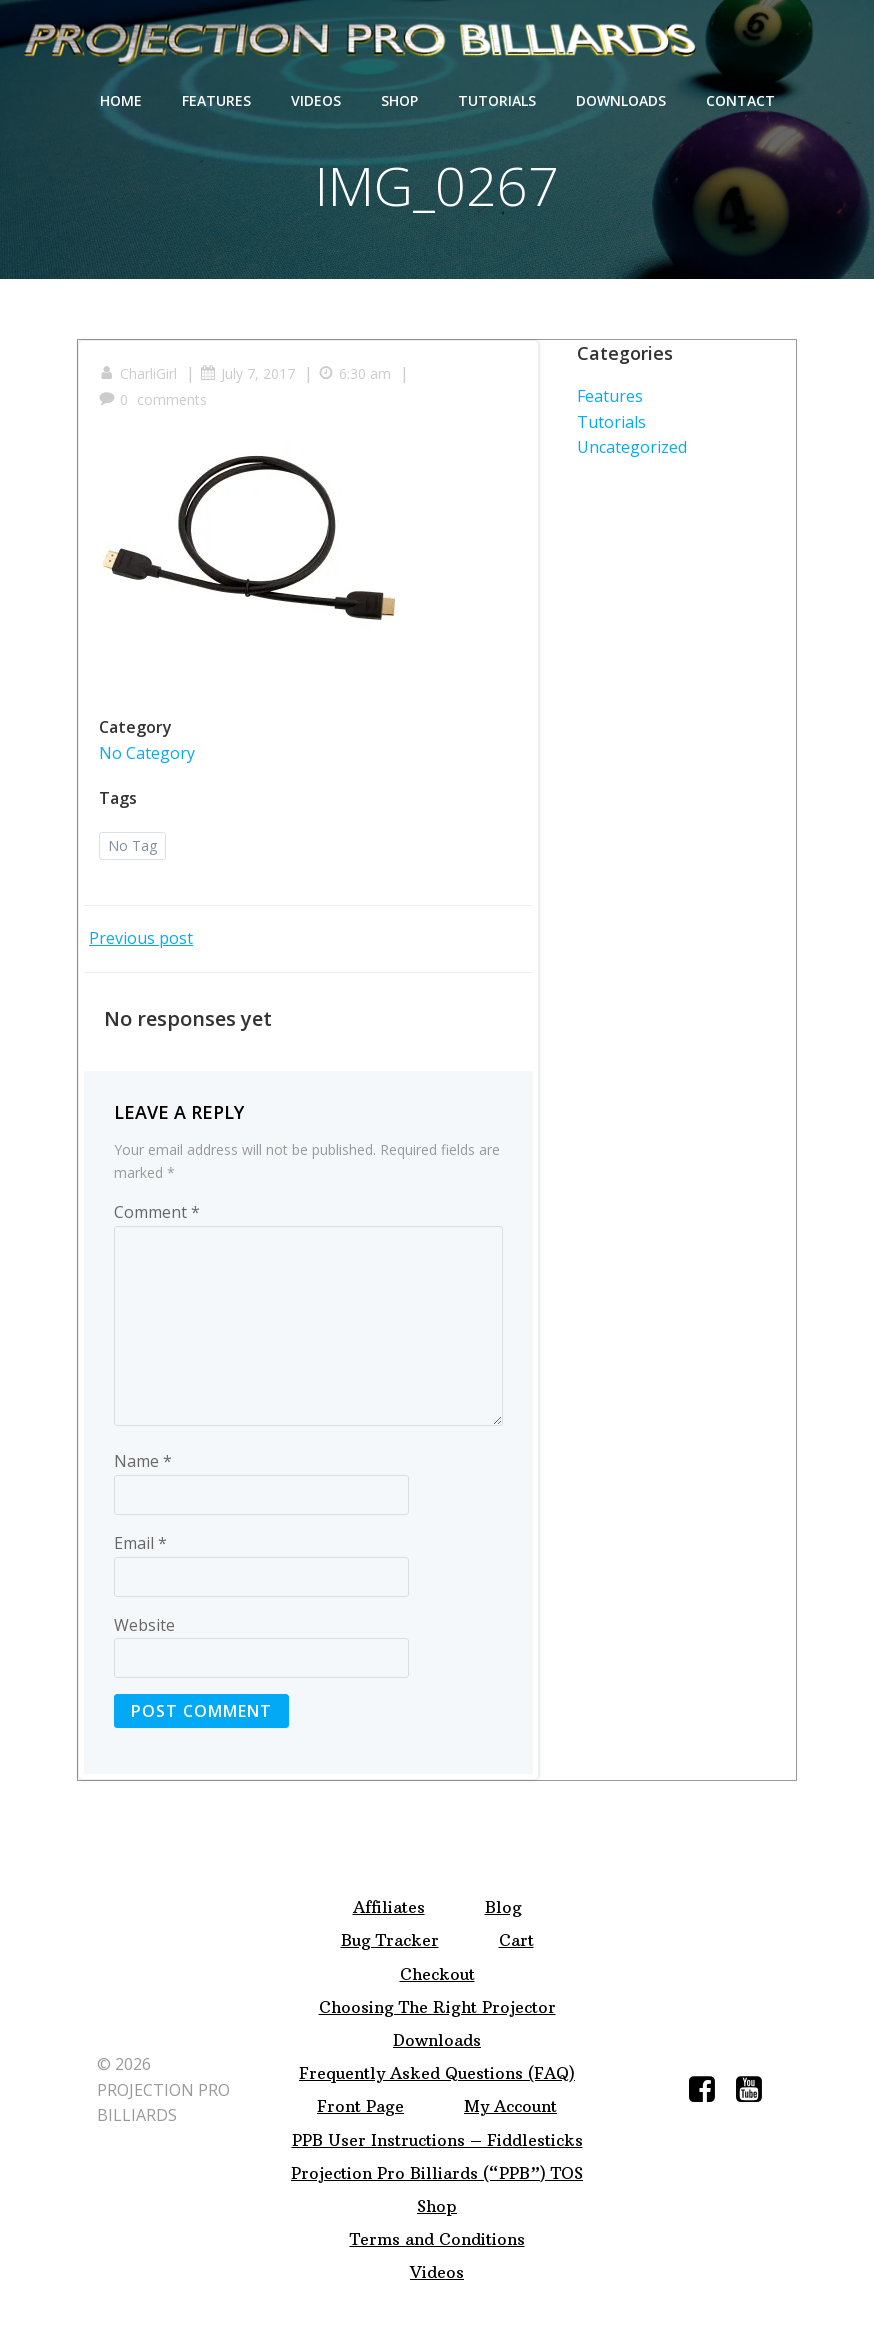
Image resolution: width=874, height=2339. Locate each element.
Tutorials (497, 100)
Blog (503, 1907)
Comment (157, 1212)
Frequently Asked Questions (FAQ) (437, 2073)
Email (140, 1543)
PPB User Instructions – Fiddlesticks (437, 2140)
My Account (510, 2106)
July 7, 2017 (247, 373)
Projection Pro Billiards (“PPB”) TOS (437, 2173)
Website (144, 1625)
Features (216, 100)
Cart (516, 1940)
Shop (399, 100)
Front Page (360, 2106)
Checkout (437, 1974)
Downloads (621, 100)
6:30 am (354, 373)
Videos (316, 100)
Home (121, 100)
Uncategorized (632, 447)
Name (143, 1461)
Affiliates (389, 1907)
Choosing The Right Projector (437, 2007)
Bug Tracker (390, 1940)
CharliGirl (138, 373)
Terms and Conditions (437, 2239)
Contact (740, 100)
